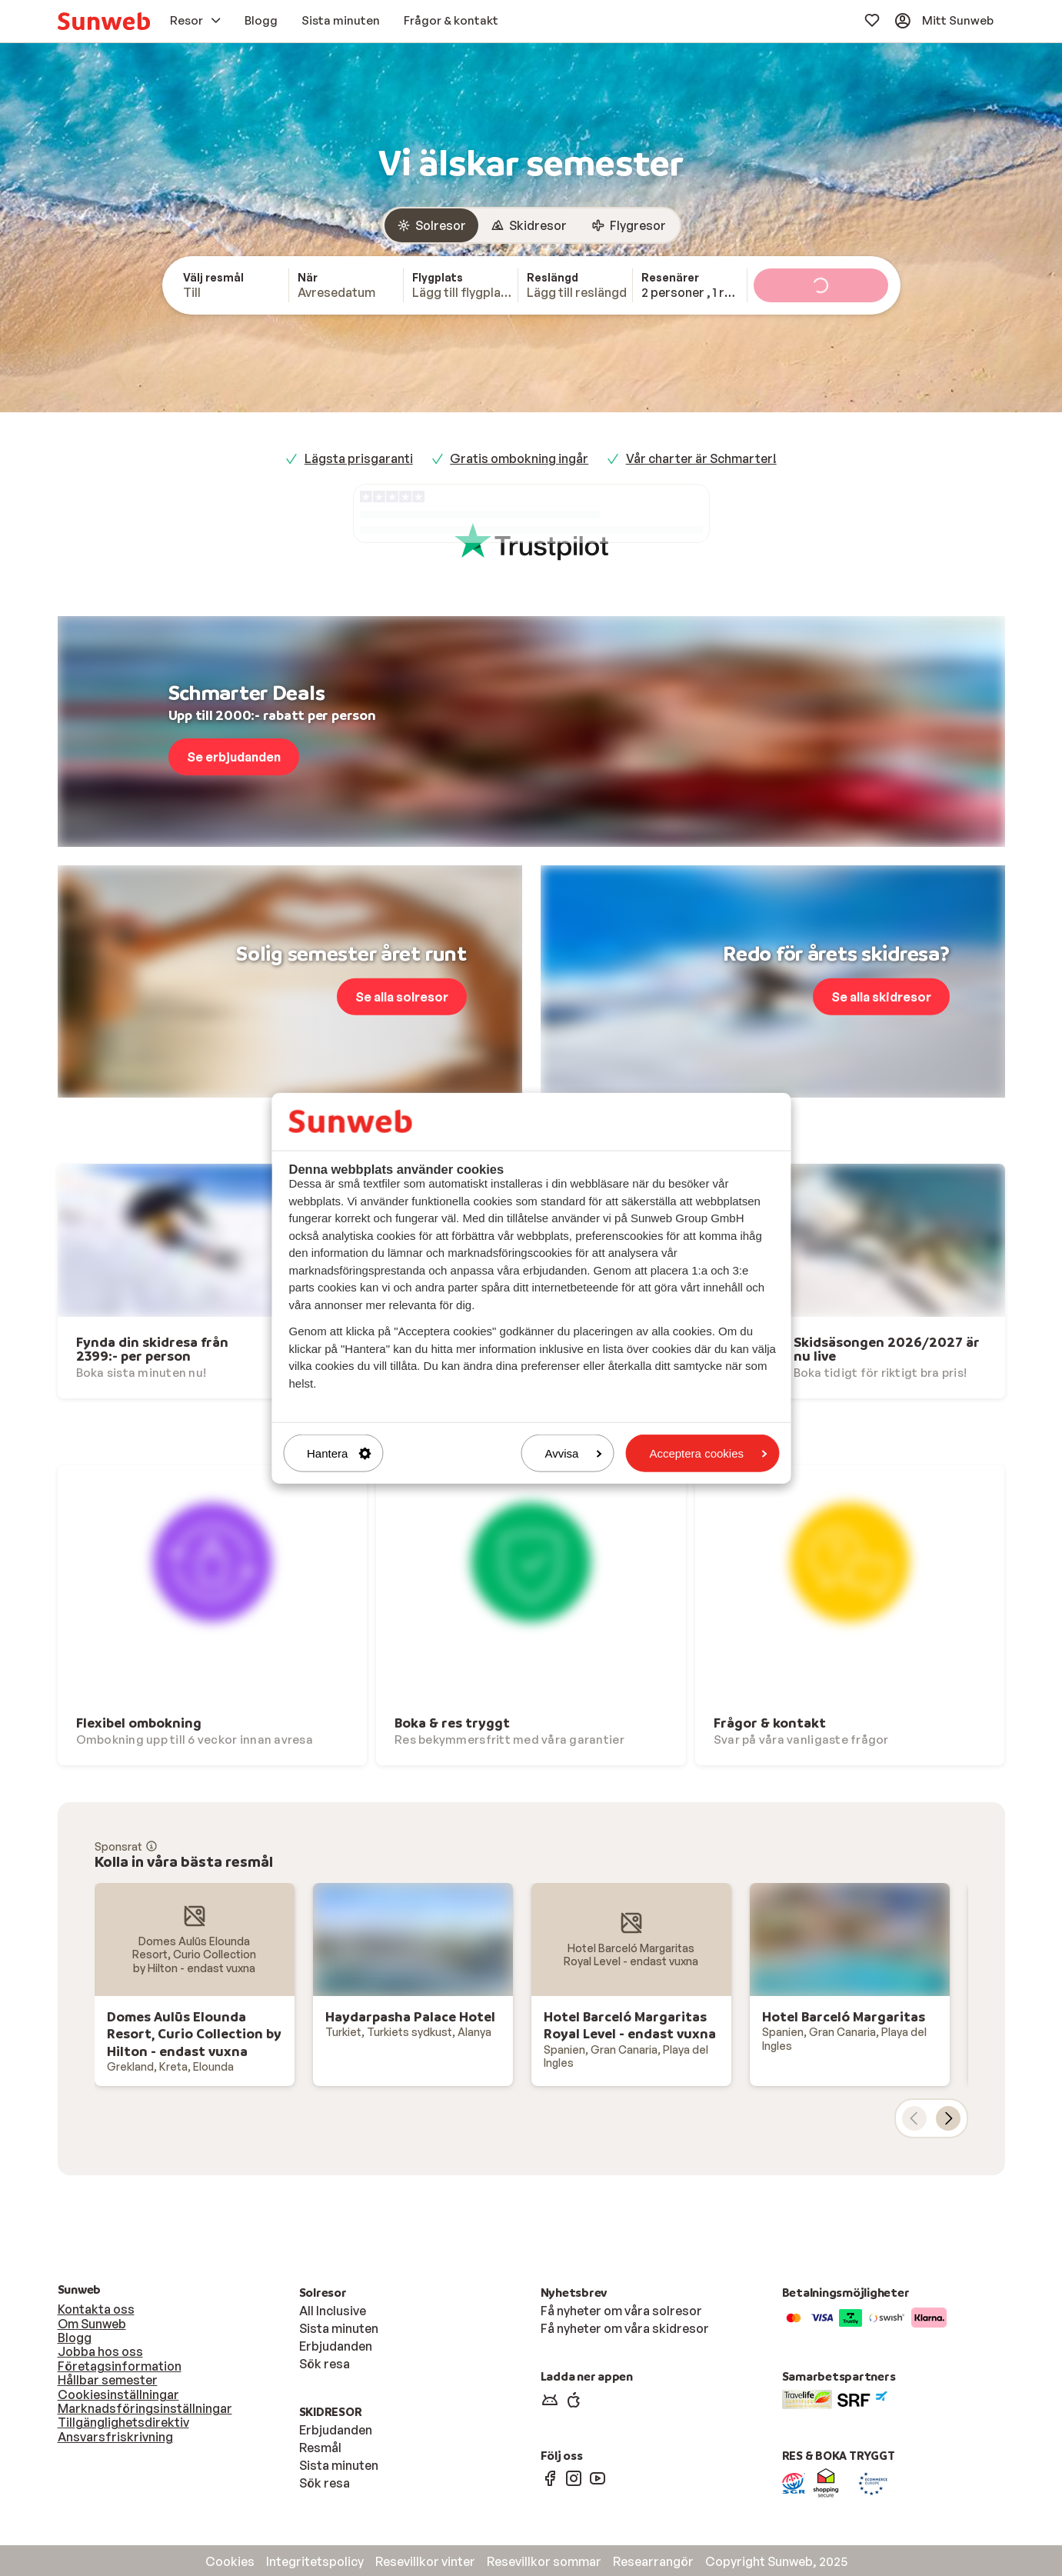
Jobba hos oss (100, 2351)
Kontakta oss (96, 2309)
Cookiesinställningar (118, 2394)
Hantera (339, 1453)
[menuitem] (104, 21)
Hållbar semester (108, 2380)
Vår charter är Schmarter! (701, 458)
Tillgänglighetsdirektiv (123, 2422)
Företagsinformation (119, 2366)
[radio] (431, 225)
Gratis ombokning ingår (519, 458)
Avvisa (573, 1453)
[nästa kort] (948, 2118)
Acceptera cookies (708, 1453)
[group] (531, 225)
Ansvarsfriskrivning (115, 2436)
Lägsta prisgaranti (359, 458)
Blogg (75, 2337)
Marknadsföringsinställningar (145, 2408)
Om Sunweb (92, 2323)
